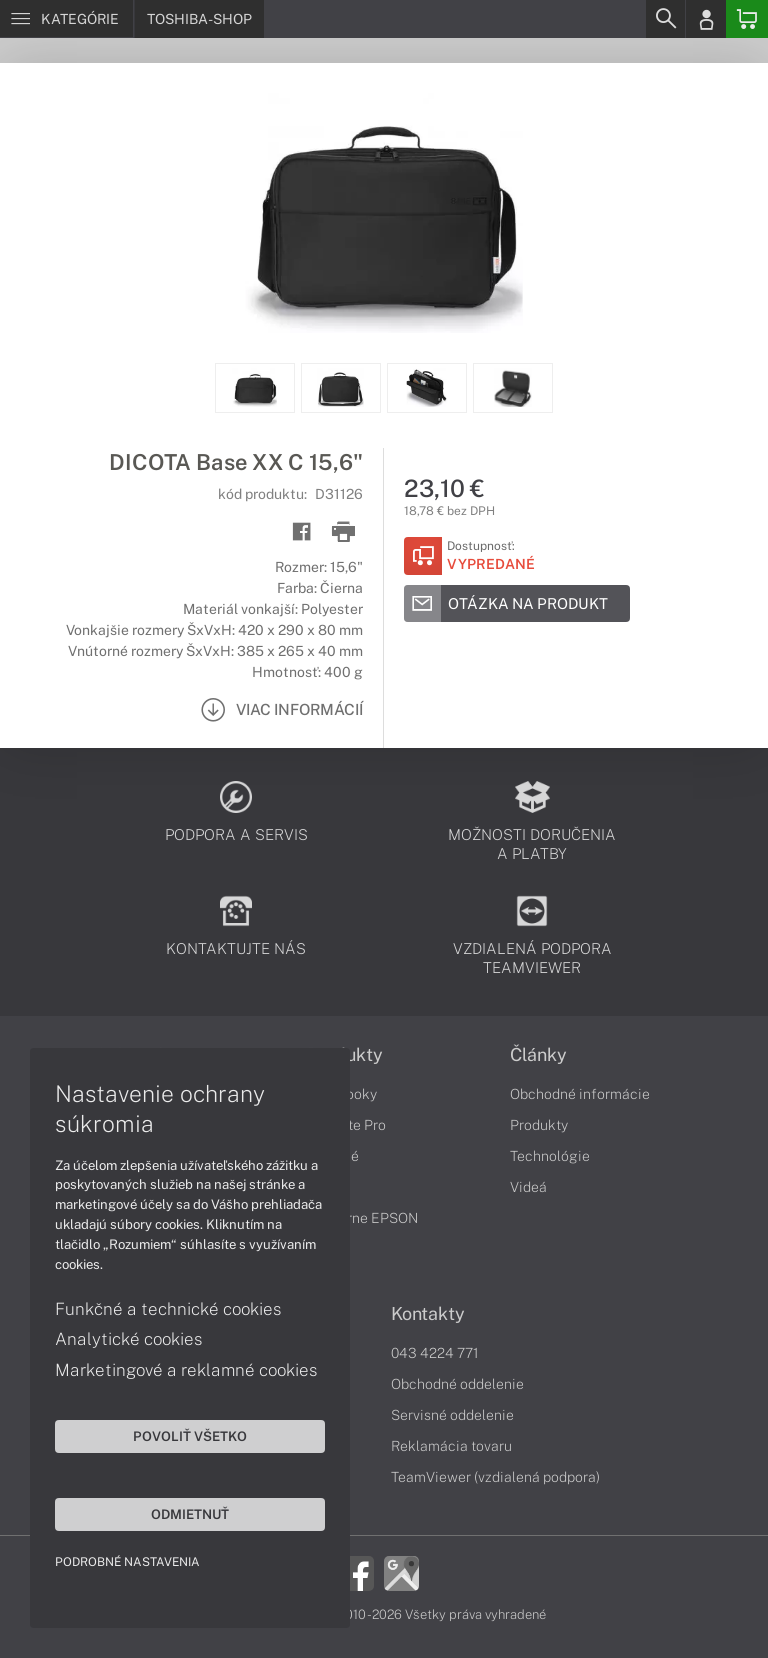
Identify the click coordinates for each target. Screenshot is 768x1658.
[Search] (665, 19)
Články (538, 1055)
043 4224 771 (435, 1353)
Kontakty (428, 1314)
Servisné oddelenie (452, 1415)
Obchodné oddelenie (457, 1384)
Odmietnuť (190, 1514)
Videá (528, 1187)
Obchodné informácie (580, 1094)
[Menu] (66, 19)
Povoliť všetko (190, 1436)
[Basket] (747, 19)
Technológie (550, 1156)
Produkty (539, 1125)
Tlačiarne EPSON (362, 1218)
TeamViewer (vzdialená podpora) (495, 1477)
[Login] (706, 19)
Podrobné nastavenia (127, 1562)
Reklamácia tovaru (451, 1446)
